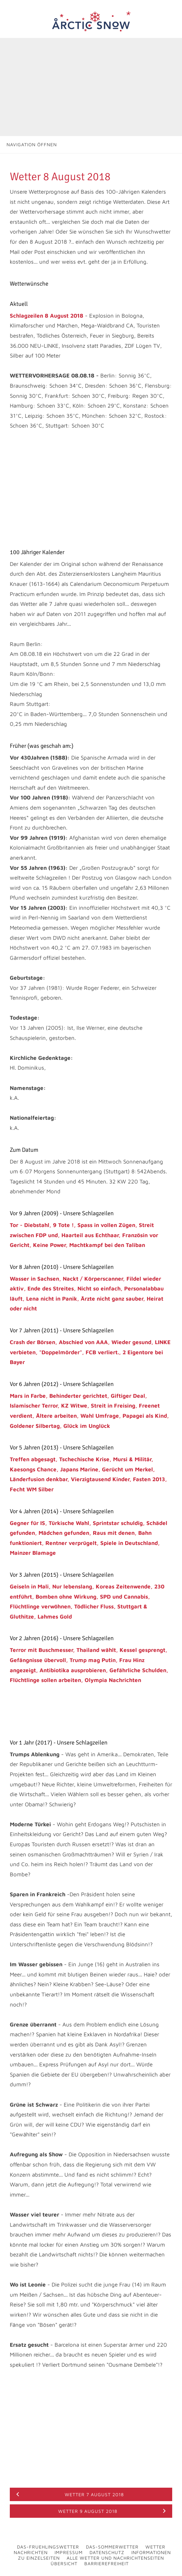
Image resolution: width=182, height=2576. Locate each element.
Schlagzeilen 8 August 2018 (46, 315)
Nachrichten (31, 2552)
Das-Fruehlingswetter (48, 2547)
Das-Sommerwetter (112, 2547)
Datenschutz (107, 2552)
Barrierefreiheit (106, 2563)
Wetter (155, 2547)
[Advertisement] (91, 87)
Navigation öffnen (32, 144)
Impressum (69, 2552)
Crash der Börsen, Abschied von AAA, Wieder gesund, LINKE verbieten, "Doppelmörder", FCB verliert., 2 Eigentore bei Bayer (90, 1352)
